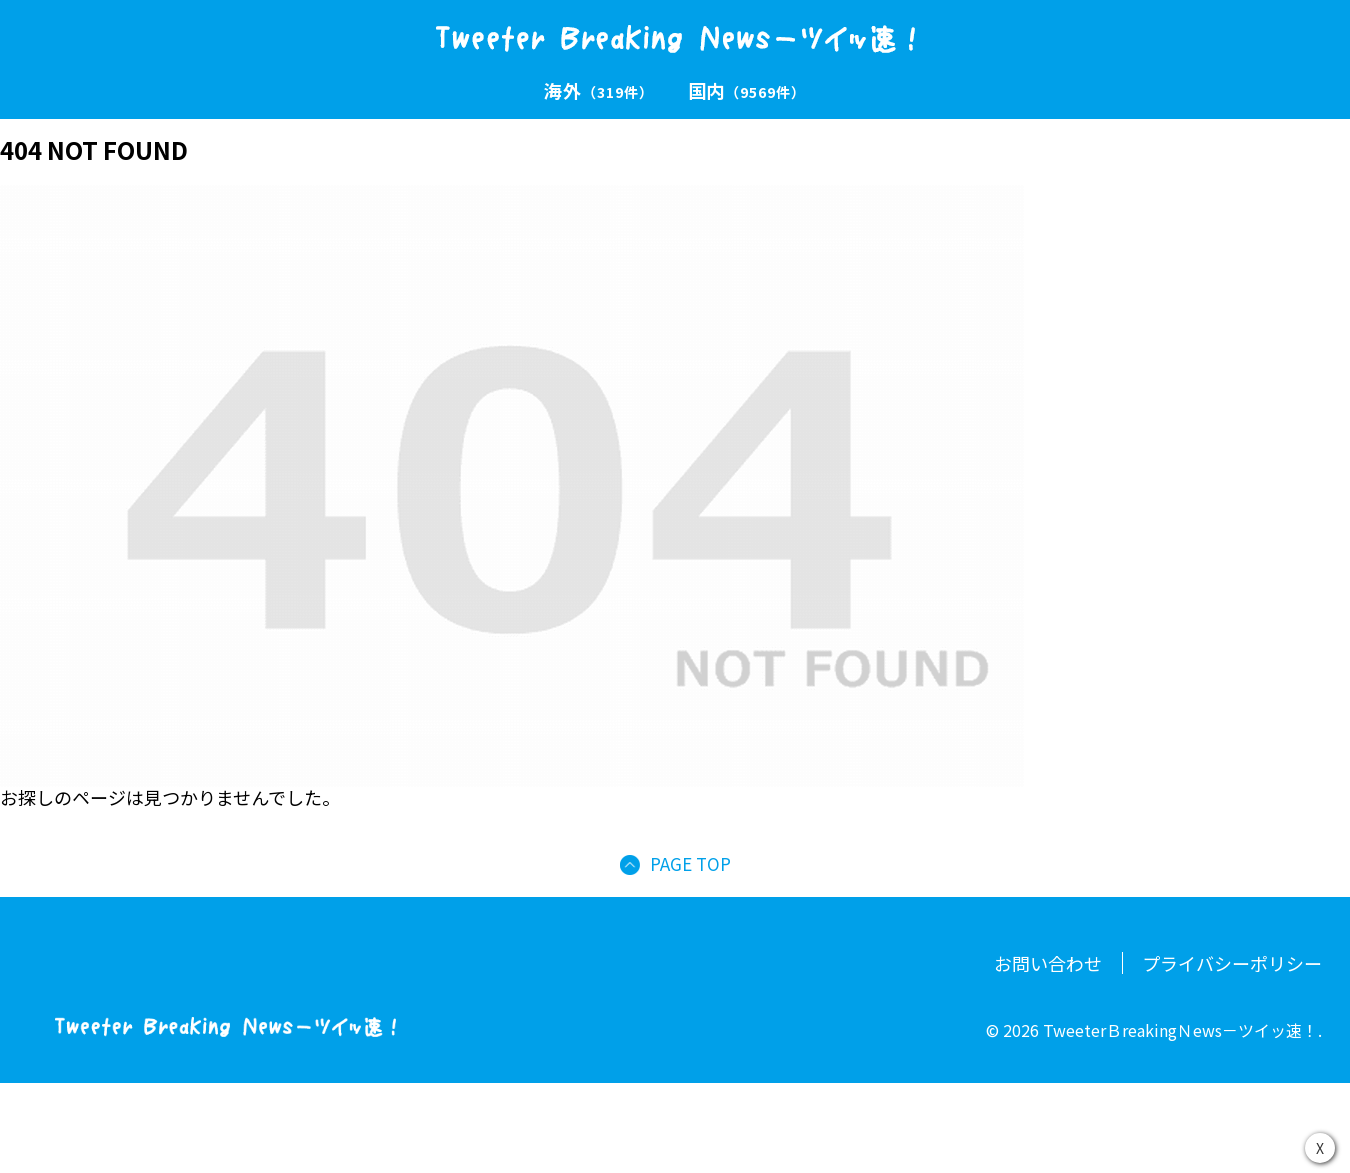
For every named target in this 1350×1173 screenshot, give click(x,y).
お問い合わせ (1048, 963)
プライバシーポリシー (1232, 963)
